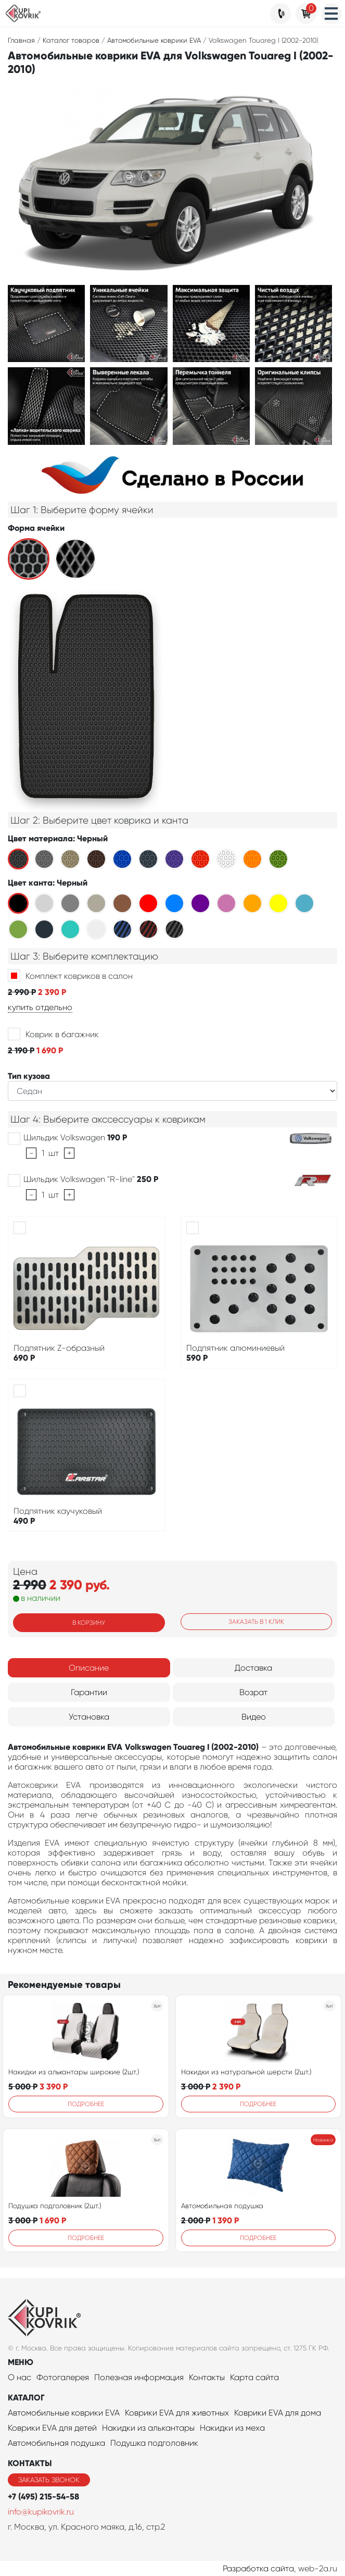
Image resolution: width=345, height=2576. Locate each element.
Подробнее (86, 2104)
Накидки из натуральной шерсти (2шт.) (246, 2072)
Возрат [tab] (253, 1692)
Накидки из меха (232, 2428)
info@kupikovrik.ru (41, 2512)
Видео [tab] (253, 1717)
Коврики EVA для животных (177, 2413)
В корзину (88, 1622)
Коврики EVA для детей (52, 2428)
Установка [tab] (89, 1717)
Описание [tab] (89, 1668)
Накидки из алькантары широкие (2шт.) (73, 2072)
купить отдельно (40, 1007)
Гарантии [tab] (89, 1692)
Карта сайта (254, 2377)
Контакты (207, 2377)
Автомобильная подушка (222, 2206)
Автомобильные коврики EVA (64, 2413)
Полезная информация (139, 2377)
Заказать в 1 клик (256, 1621)
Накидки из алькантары (148, 2428)
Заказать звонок (49, 2480)
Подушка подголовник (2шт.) (54, 2206)
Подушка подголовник (154, 2443)
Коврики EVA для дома (277, 2413)
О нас (19, 2377)
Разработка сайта (258, 2568)
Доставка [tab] (253, 1668)
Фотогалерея (62, 2377)
